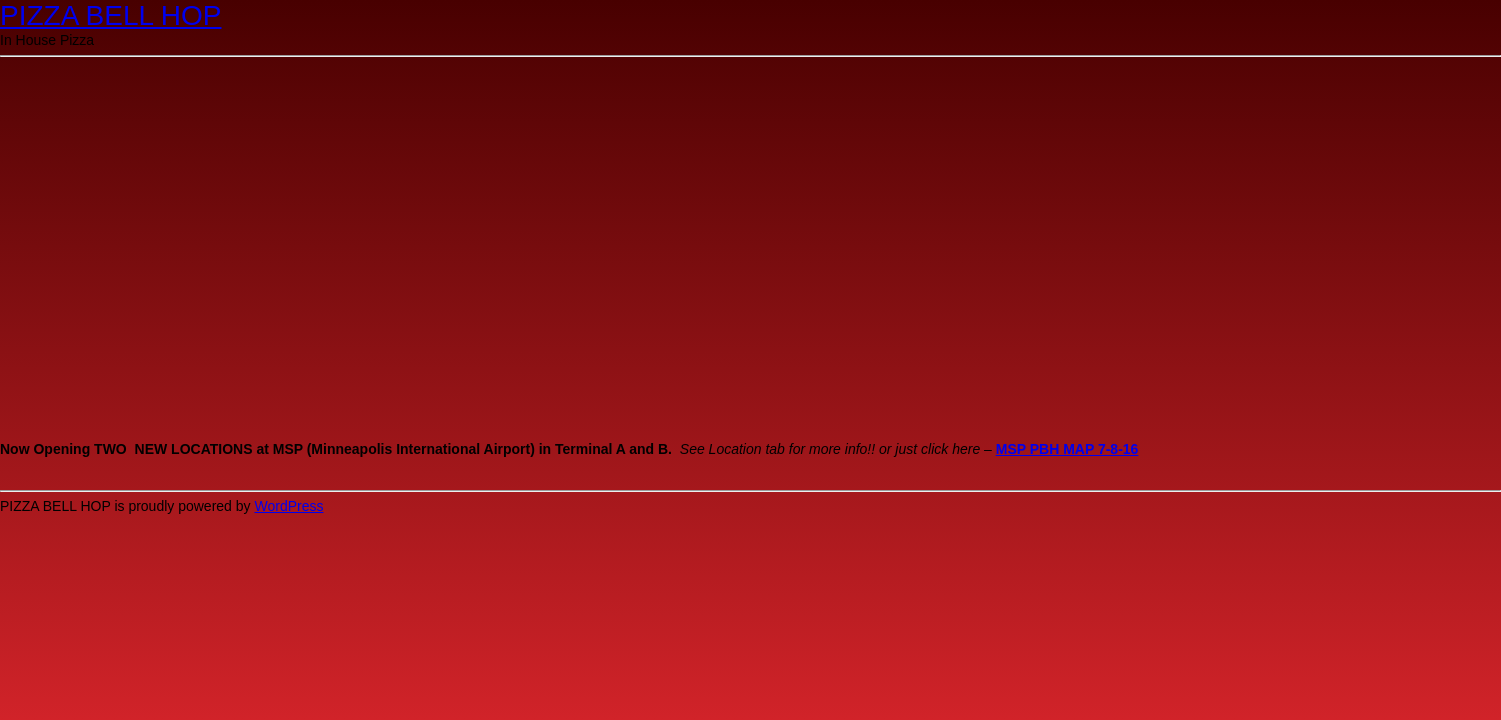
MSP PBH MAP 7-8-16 (1067, 449)
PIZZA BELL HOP (110, 15)
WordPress (288, 506)
